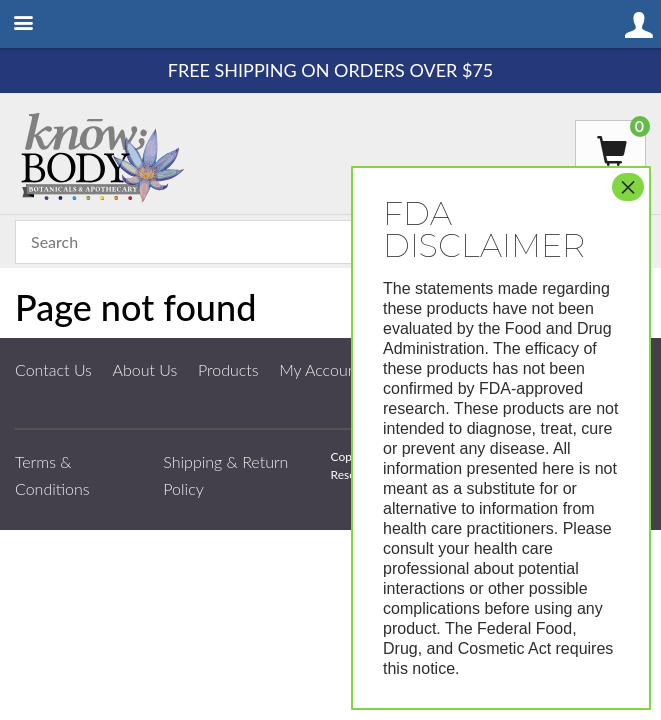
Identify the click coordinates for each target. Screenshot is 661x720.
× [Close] (628, 187)
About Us (145, 369)
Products (228, 369)
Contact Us (53, 369)
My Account (320, 369)
